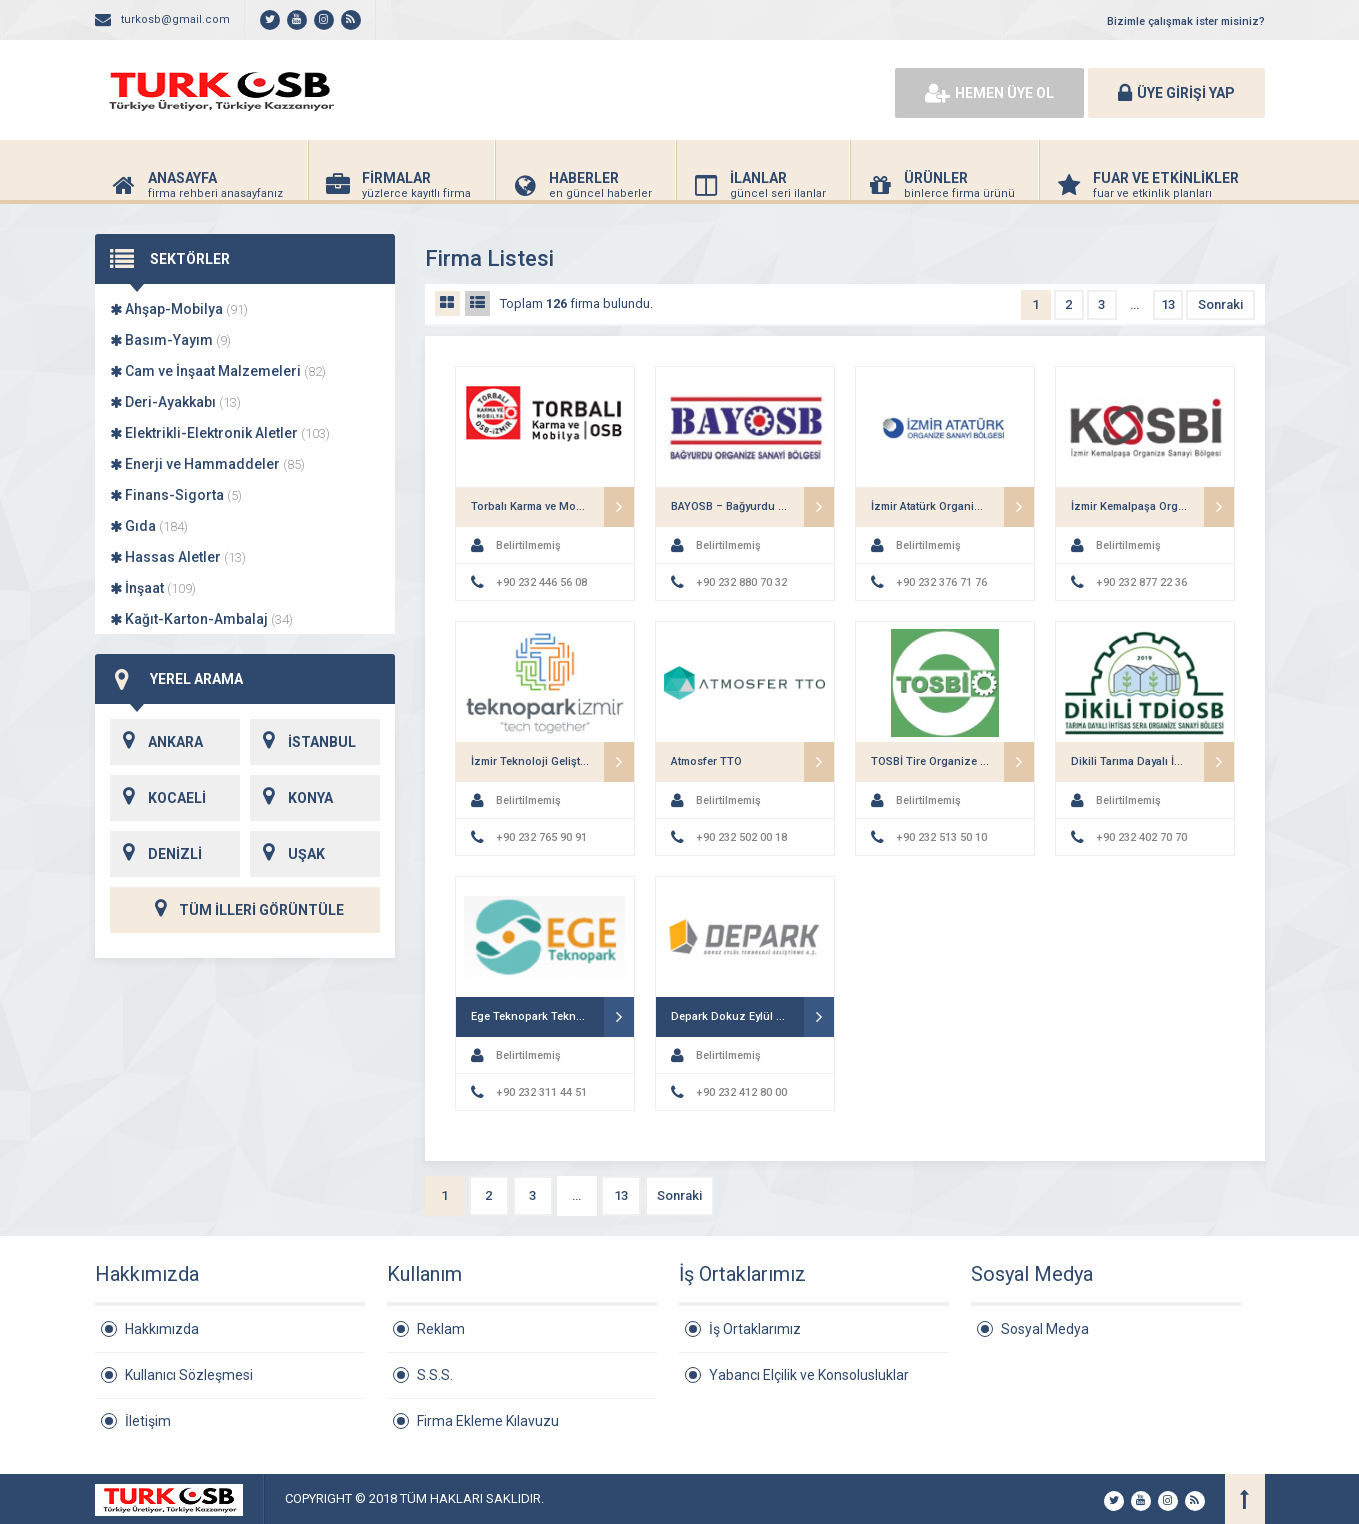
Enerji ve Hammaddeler (207, 464)
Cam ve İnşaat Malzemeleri (218, 371)
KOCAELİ (158, 798)
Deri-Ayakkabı (175, 402)
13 (1168, 304)
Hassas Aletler (178, 557)
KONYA (291, 798)
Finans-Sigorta (176, 495)
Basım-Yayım (170, 340)
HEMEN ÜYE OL (989, 93)
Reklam (441, 1329)
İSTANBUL (303, 742)
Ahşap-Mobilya (179, 309)
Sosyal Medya (1045, 1329)
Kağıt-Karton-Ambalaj (201, 619)
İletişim (148, 1421)
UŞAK (287, 854)
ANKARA (156, 742)
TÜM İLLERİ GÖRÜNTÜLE (245, 910)
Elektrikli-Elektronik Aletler (220, 433)
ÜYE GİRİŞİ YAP (1176, 93)
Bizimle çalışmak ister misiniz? (1186, 21)
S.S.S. (435, 1375)
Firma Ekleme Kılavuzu (488, 1421)
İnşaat (153, 588)
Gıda (149, 526)
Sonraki (1220, 304)
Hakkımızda (162, 1329)
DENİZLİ (156, 854)
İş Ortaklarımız (755, 1329)
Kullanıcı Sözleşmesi (189, 1375)
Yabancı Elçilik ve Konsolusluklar (809, 1375)
